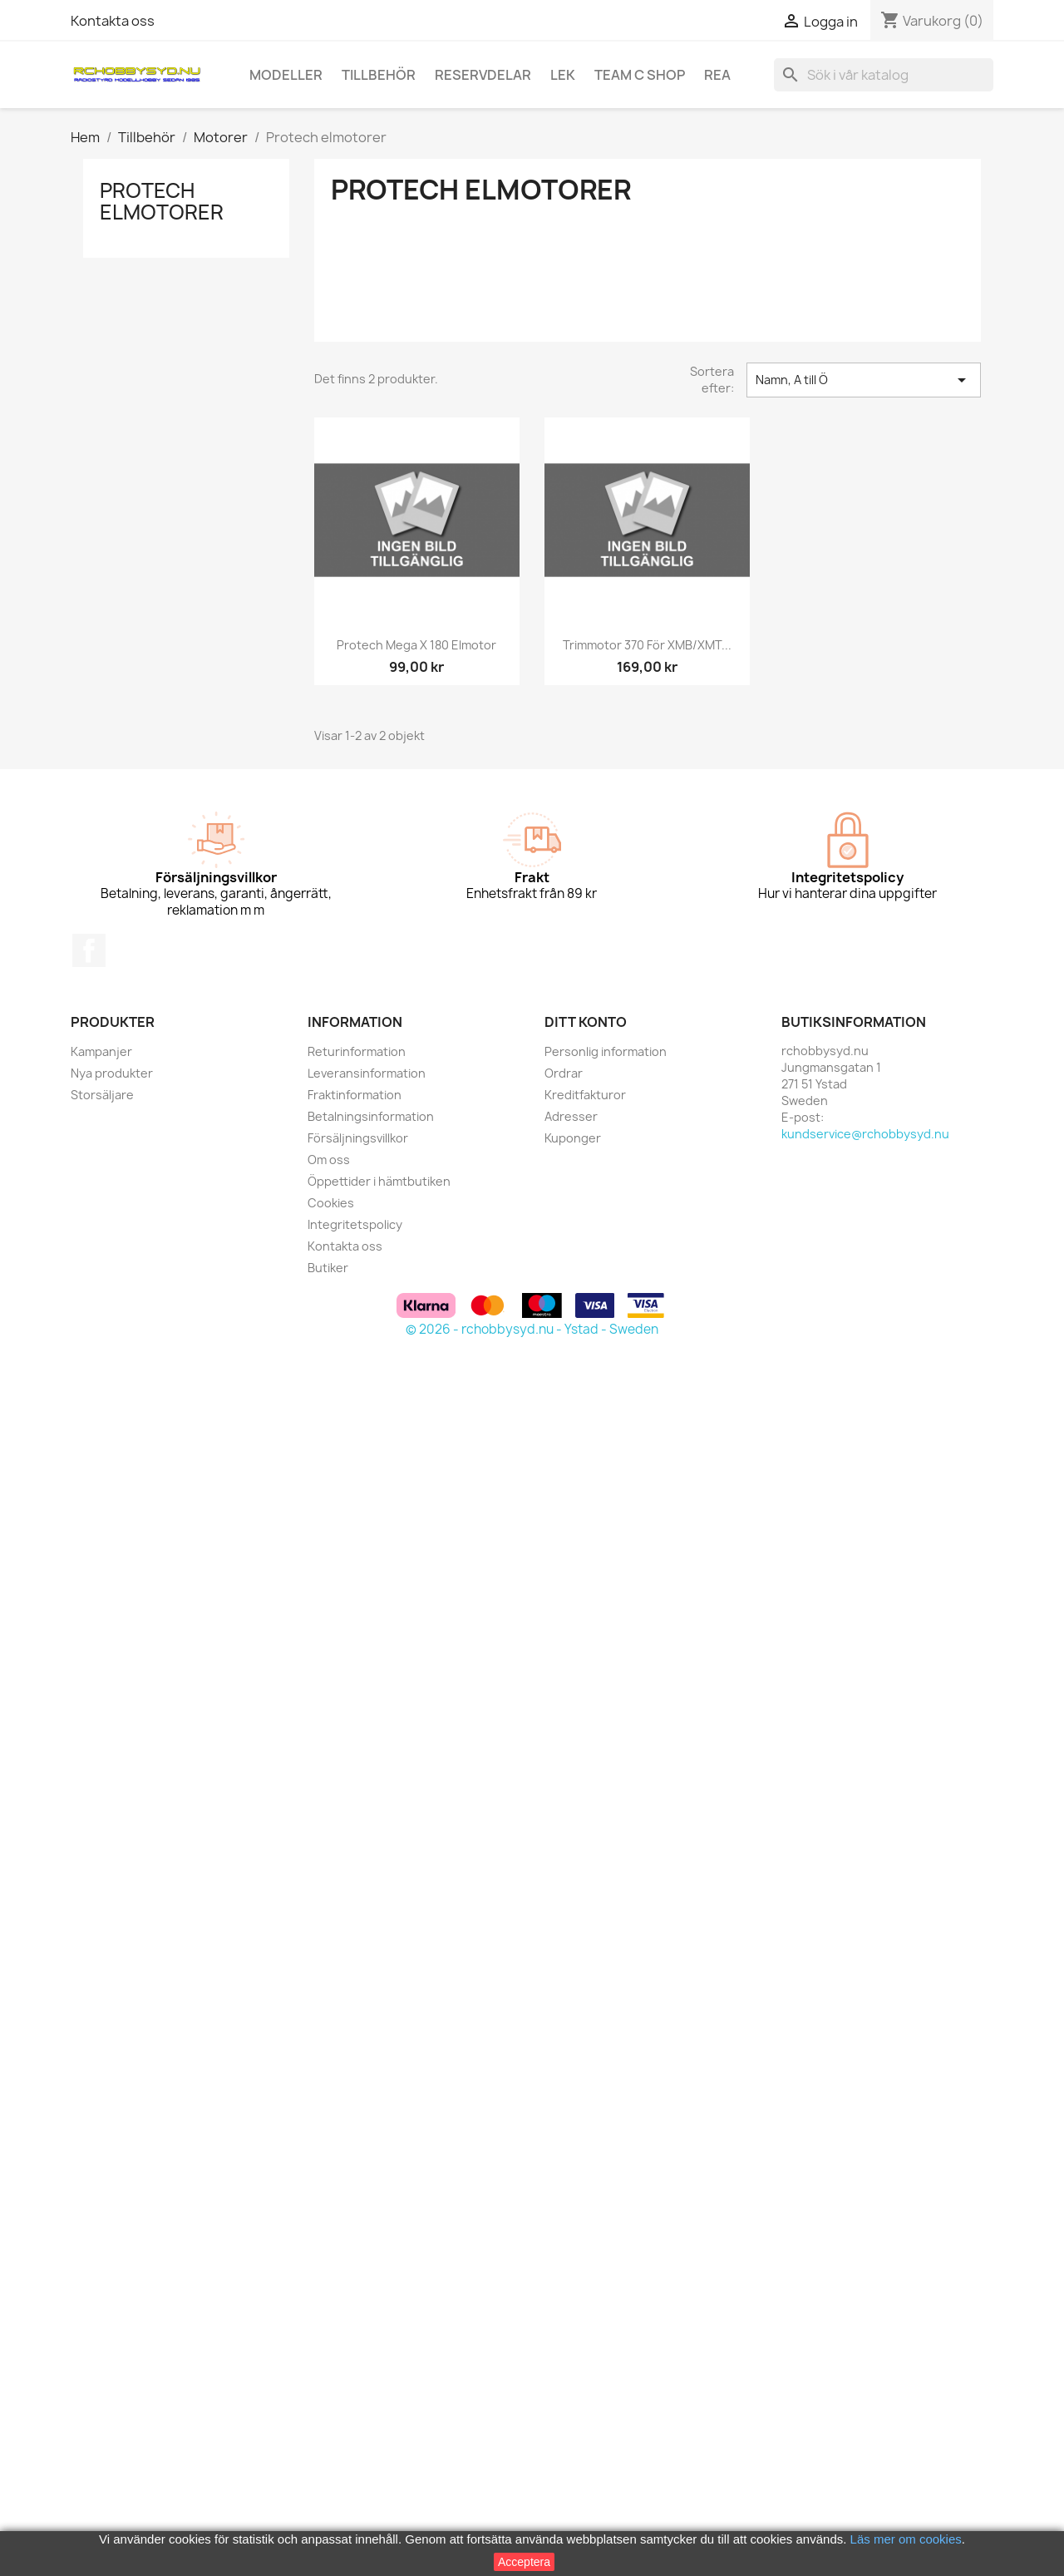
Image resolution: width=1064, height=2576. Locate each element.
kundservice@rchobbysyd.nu (865, 1134)
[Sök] (883, 74)
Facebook (89, 950)
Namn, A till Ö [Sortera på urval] (864, 380)
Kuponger (572, 1138)
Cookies (331, 1203)
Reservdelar (483, 75)
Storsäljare (102, 1095)
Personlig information (605, 1051)
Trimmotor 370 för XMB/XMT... (647, 645)
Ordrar (563, 1073)
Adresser (571, 1116)
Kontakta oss (113, 21)
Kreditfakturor (585, 1095)
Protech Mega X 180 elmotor (416, 645)
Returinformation (357, 1051)
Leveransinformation (367, 1073)
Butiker (328, 1268)
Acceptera (524, 2562)
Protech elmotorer (162, 201)
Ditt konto (585, 1022)
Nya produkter (112, 1073)
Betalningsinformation (371, 1116)
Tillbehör (379, 75)
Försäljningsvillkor (358, 1138)
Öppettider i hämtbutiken (379, 1181)
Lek (562, 75)
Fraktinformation (354, 1095)
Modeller (286, 75)
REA (717, 75)
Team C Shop (639, 75)
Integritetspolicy (355, 1224)
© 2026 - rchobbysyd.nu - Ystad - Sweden (532, 1329)
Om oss (329, 1159)
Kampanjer (101, 1051)
